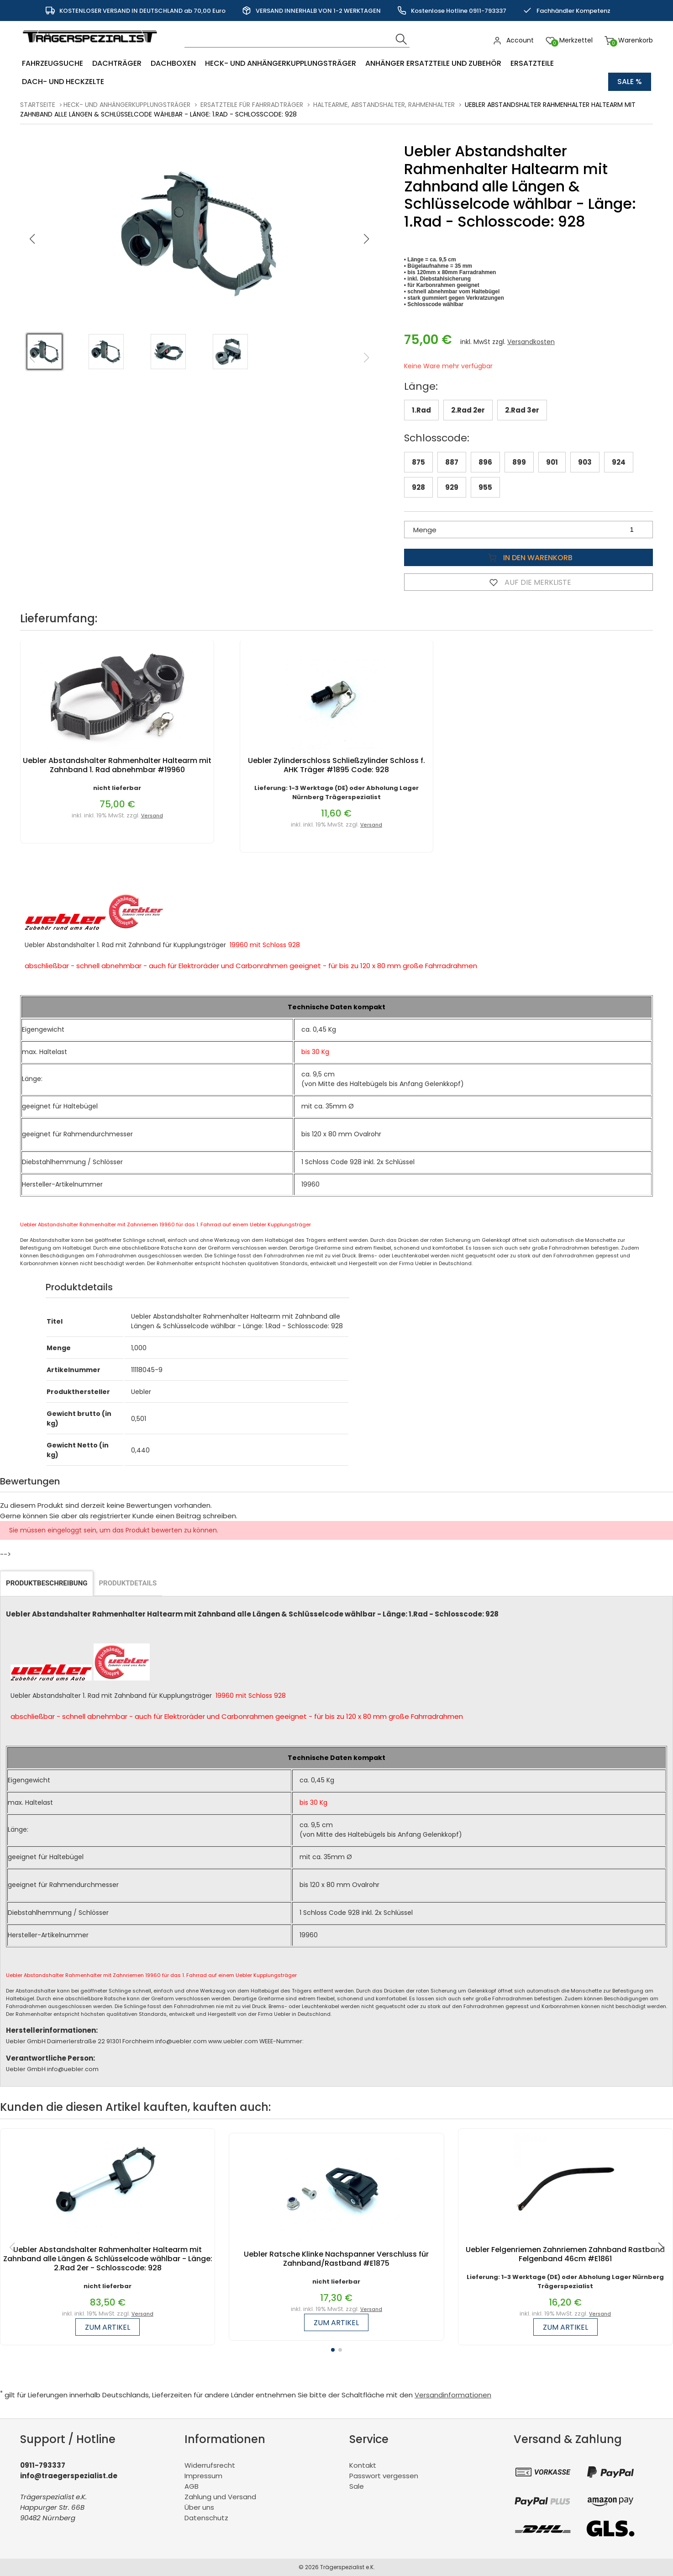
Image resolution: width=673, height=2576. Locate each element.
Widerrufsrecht (209, 2465)
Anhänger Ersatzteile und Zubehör (433, 63)
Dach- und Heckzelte (63, 81)
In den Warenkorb (528, 557)
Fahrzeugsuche (52, 63)
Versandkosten (531, 341)
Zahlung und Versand (220, 2497)
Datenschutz (206, 2518)
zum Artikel (107, 2327)
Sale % (629, 81)
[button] (366, 238)
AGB (191, 2486)
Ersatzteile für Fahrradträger (251, 104)
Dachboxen (173, 63)
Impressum (203, 2476)
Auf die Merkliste (528, 582)
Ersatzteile (532, 63)
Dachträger (117, 63)
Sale (356, 2486)
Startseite (37, 104)
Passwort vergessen (383, 2476)
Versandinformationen (453, 2395)
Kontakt (362, 2465)
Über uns (199, 2507)
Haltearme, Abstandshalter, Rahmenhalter (384, 104)
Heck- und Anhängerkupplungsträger (280, 63)
